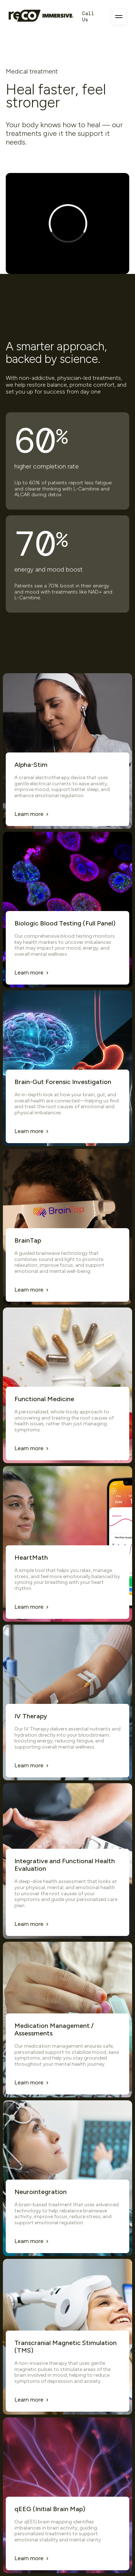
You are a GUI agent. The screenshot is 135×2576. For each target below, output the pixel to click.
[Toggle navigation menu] (118, 17)
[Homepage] (41, 16)
